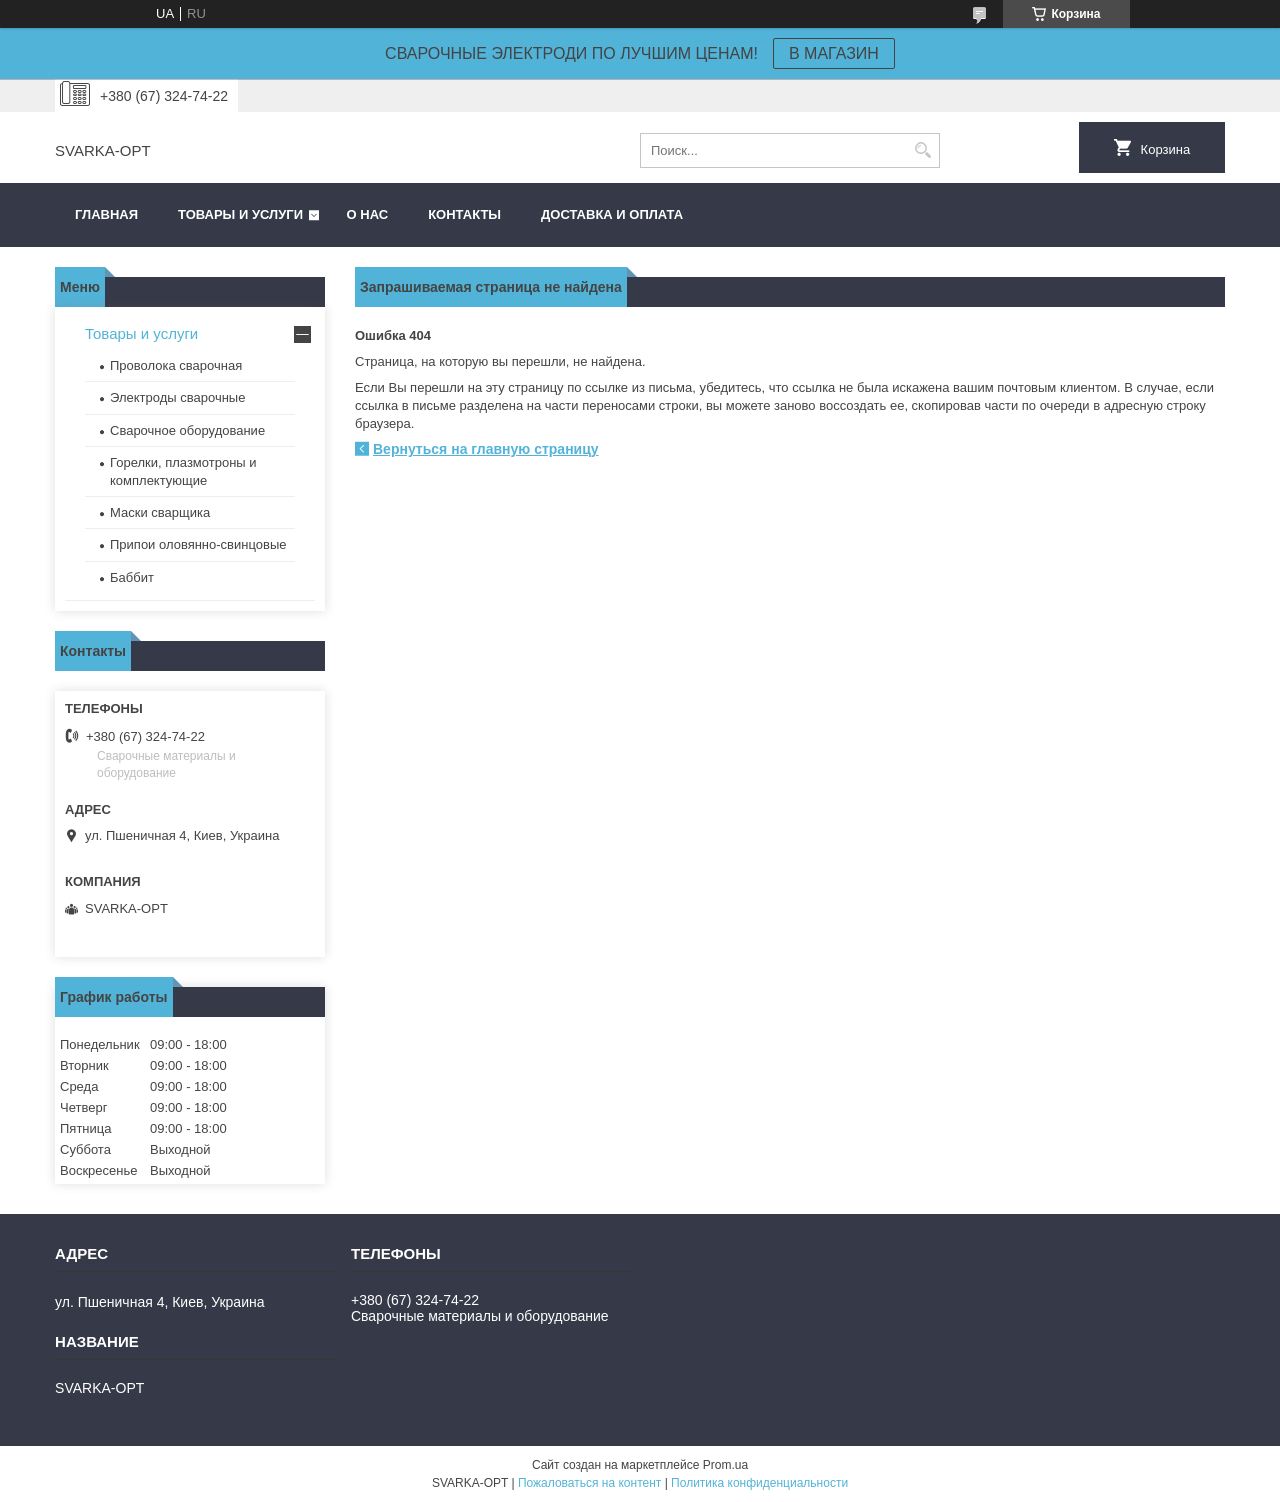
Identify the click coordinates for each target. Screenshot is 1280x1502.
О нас (368, 214)
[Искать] (922, 150)
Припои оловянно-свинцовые (198, 544)
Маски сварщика (160, 512)
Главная (106, 214)
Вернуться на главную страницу (486, 449)
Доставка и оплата (612, 214)
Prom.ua (725, 1465)
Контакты (464, 214)
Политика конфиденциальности (759, 1483)
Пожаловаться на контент (589, 1483)
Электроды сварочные (177, 397)
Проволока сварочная (176, 365)
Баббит (132, 577)
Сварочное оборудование (187, 430)
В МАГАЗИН (834, 53)
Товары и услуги (240, 214)
